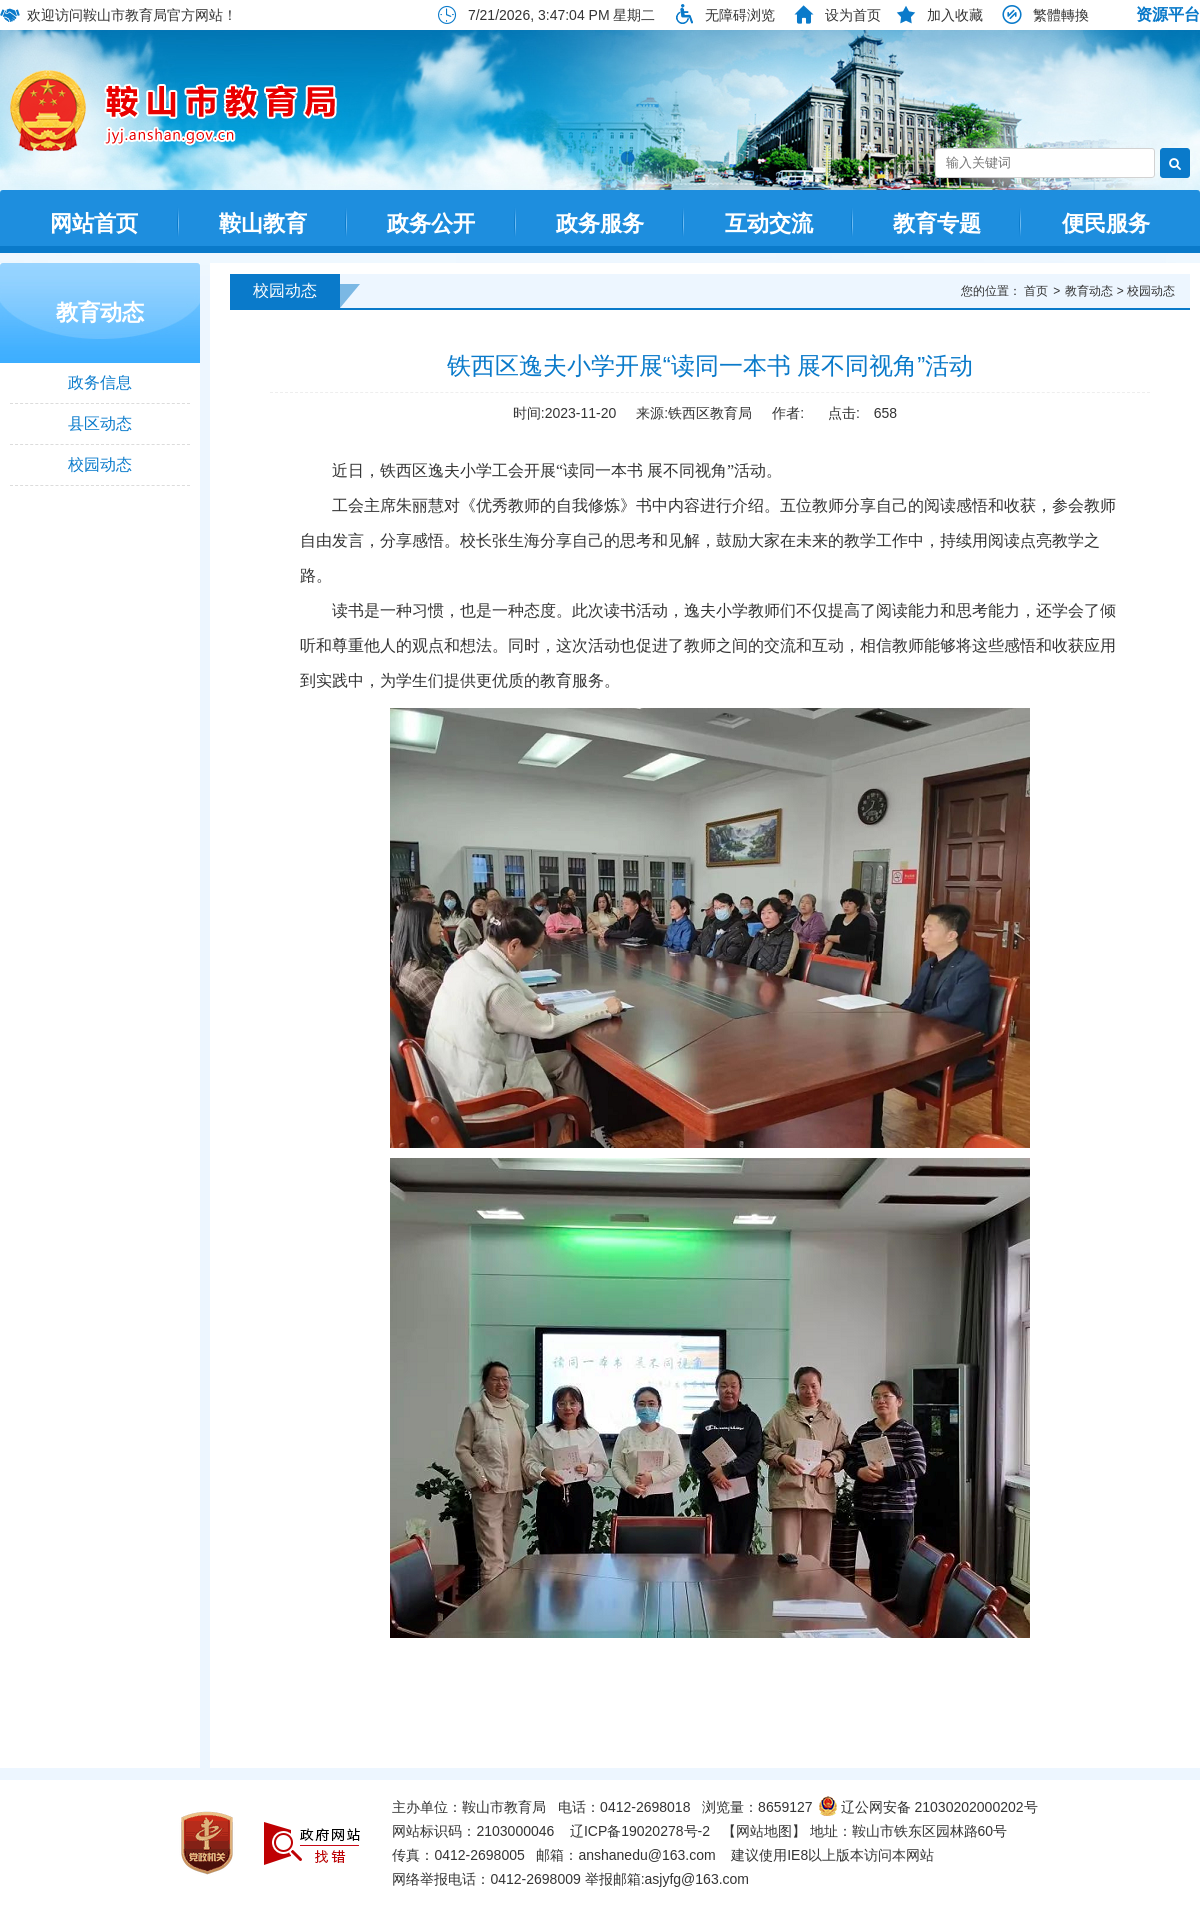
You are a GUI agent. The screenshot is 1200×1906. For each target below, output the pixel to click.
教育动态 (100, 312)
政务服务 (600, 223)
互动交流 (769, 223)
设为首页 (853, 15)
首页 (1036, 291)
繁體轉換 (1061, 15)
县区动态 (100, 423)
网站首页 (94, 223)
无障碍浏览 (740, 15)
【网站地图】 (764, 1831)
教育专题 (937, 223)
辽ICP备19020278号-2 (640, 1831)
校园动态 (100, 464)
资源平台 (1168, 14)
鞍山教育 (263, 223)
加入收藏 (955, 15)
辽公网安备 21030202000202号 (928, 1807)
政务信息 (100, 382)
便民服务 (1106, 223)
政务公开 (431, 223)
